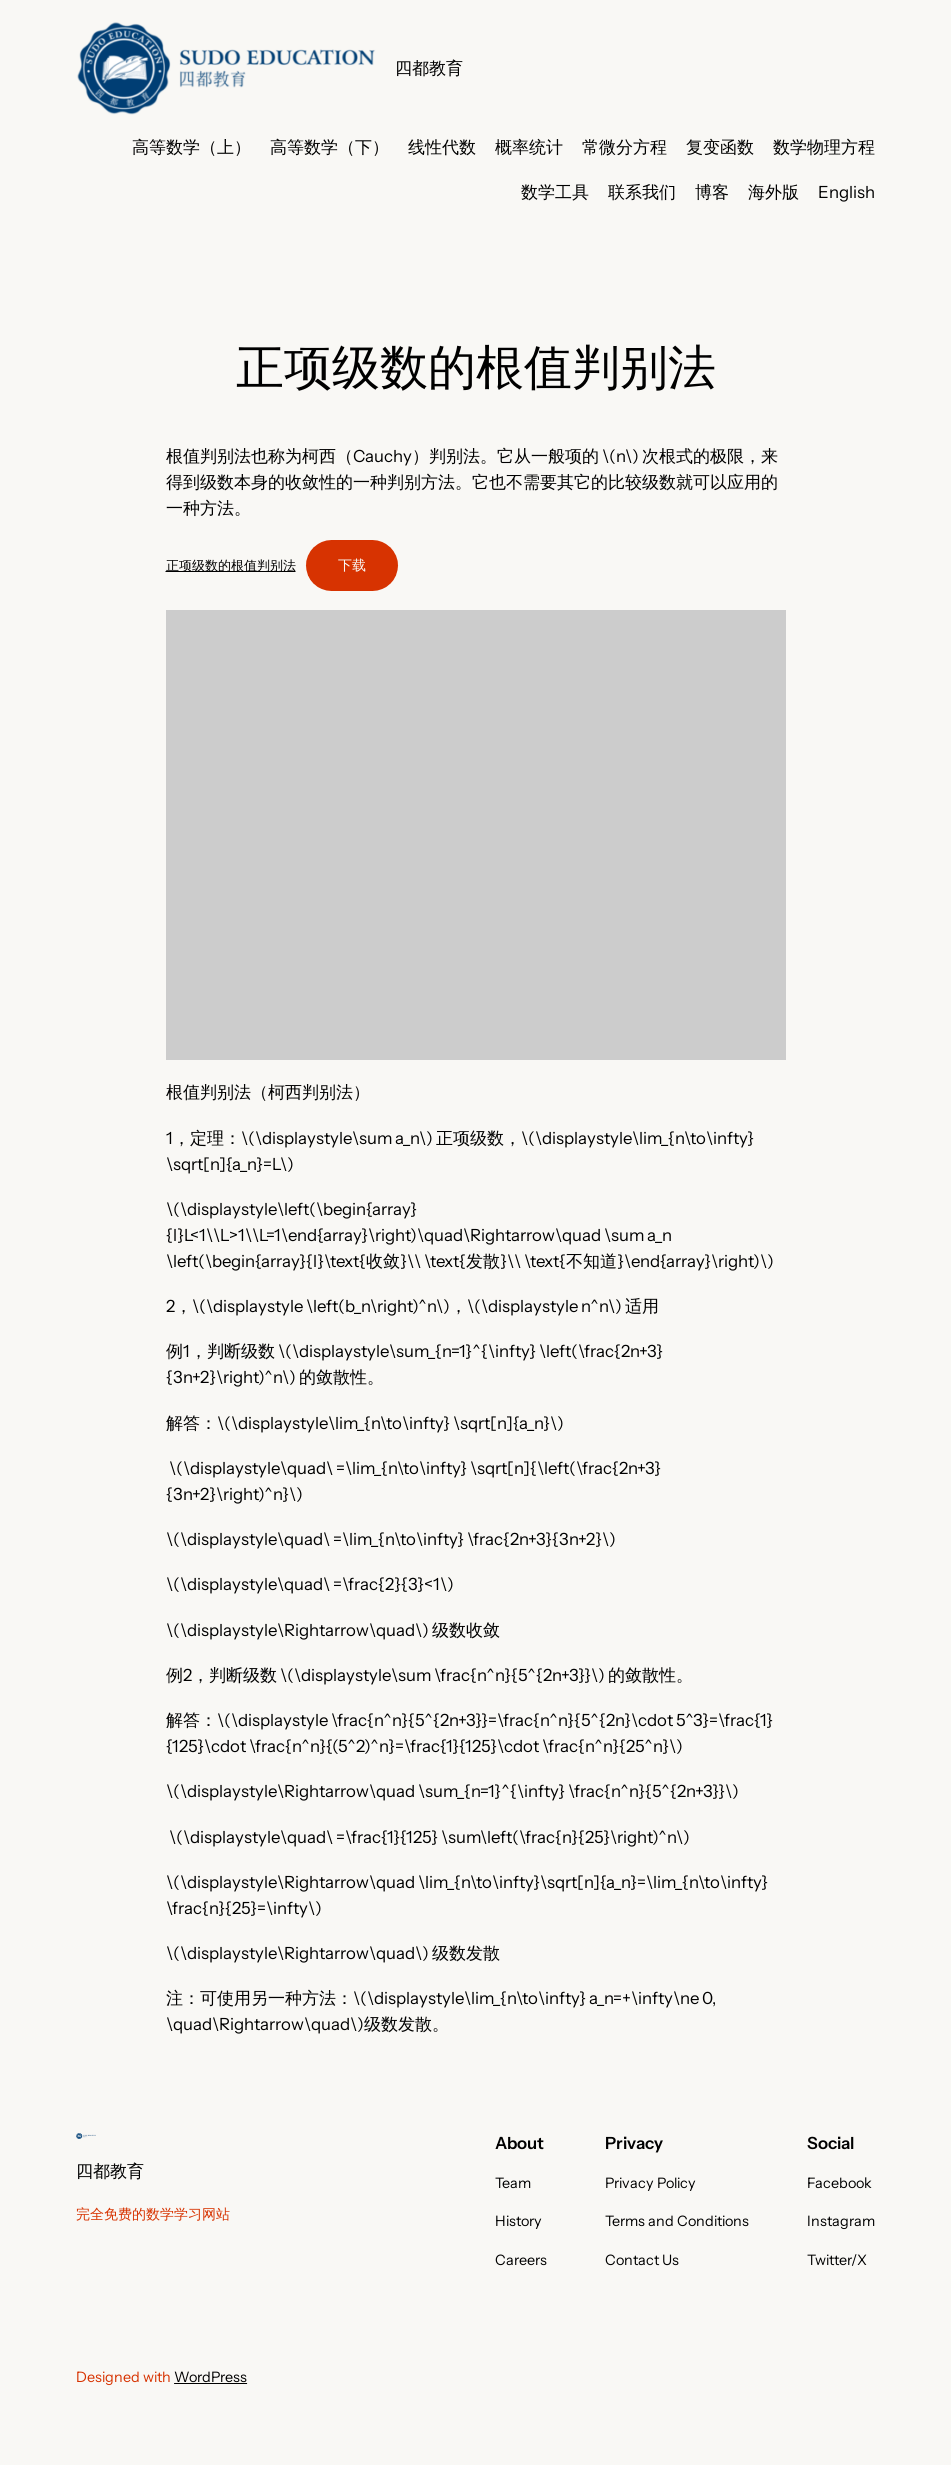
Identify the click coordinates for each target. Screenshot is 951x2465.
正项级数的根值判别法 (231, 565)
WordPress (210, 2377)
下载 (352, 565)
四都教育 (429, 67)
